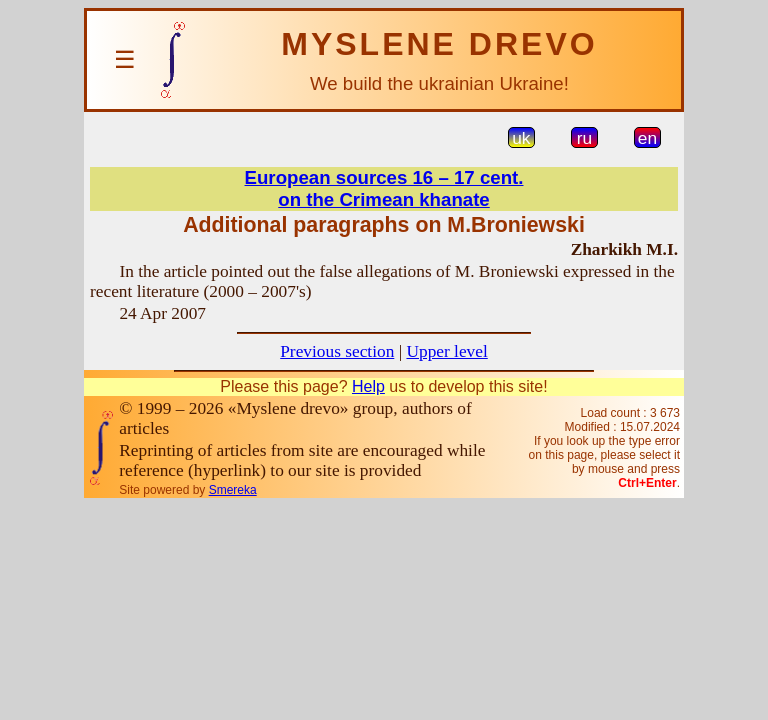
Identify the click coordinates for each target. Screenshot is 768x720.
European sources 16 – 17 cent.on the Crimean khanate (384, 188)
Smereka (233, 490)
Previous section (337, 351)
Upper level (446, 351)
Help (368, 386)
